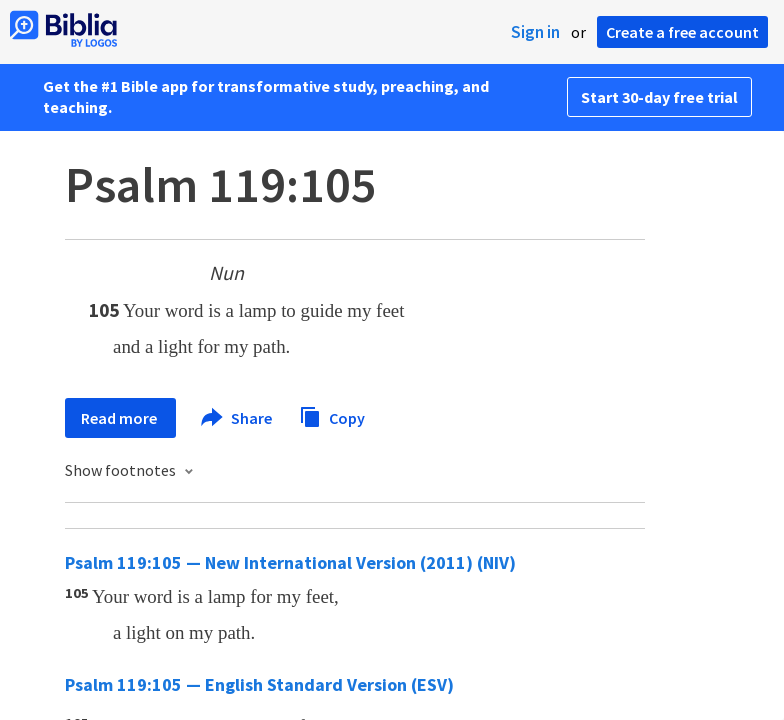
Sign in (535, 32)
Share (237, 418)
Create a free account (682, 32)
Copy (332, 415)
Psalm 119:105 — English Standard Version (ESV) (259, 684)
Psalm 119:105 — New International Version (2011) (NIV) (290, 562)
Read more (120, 418)
